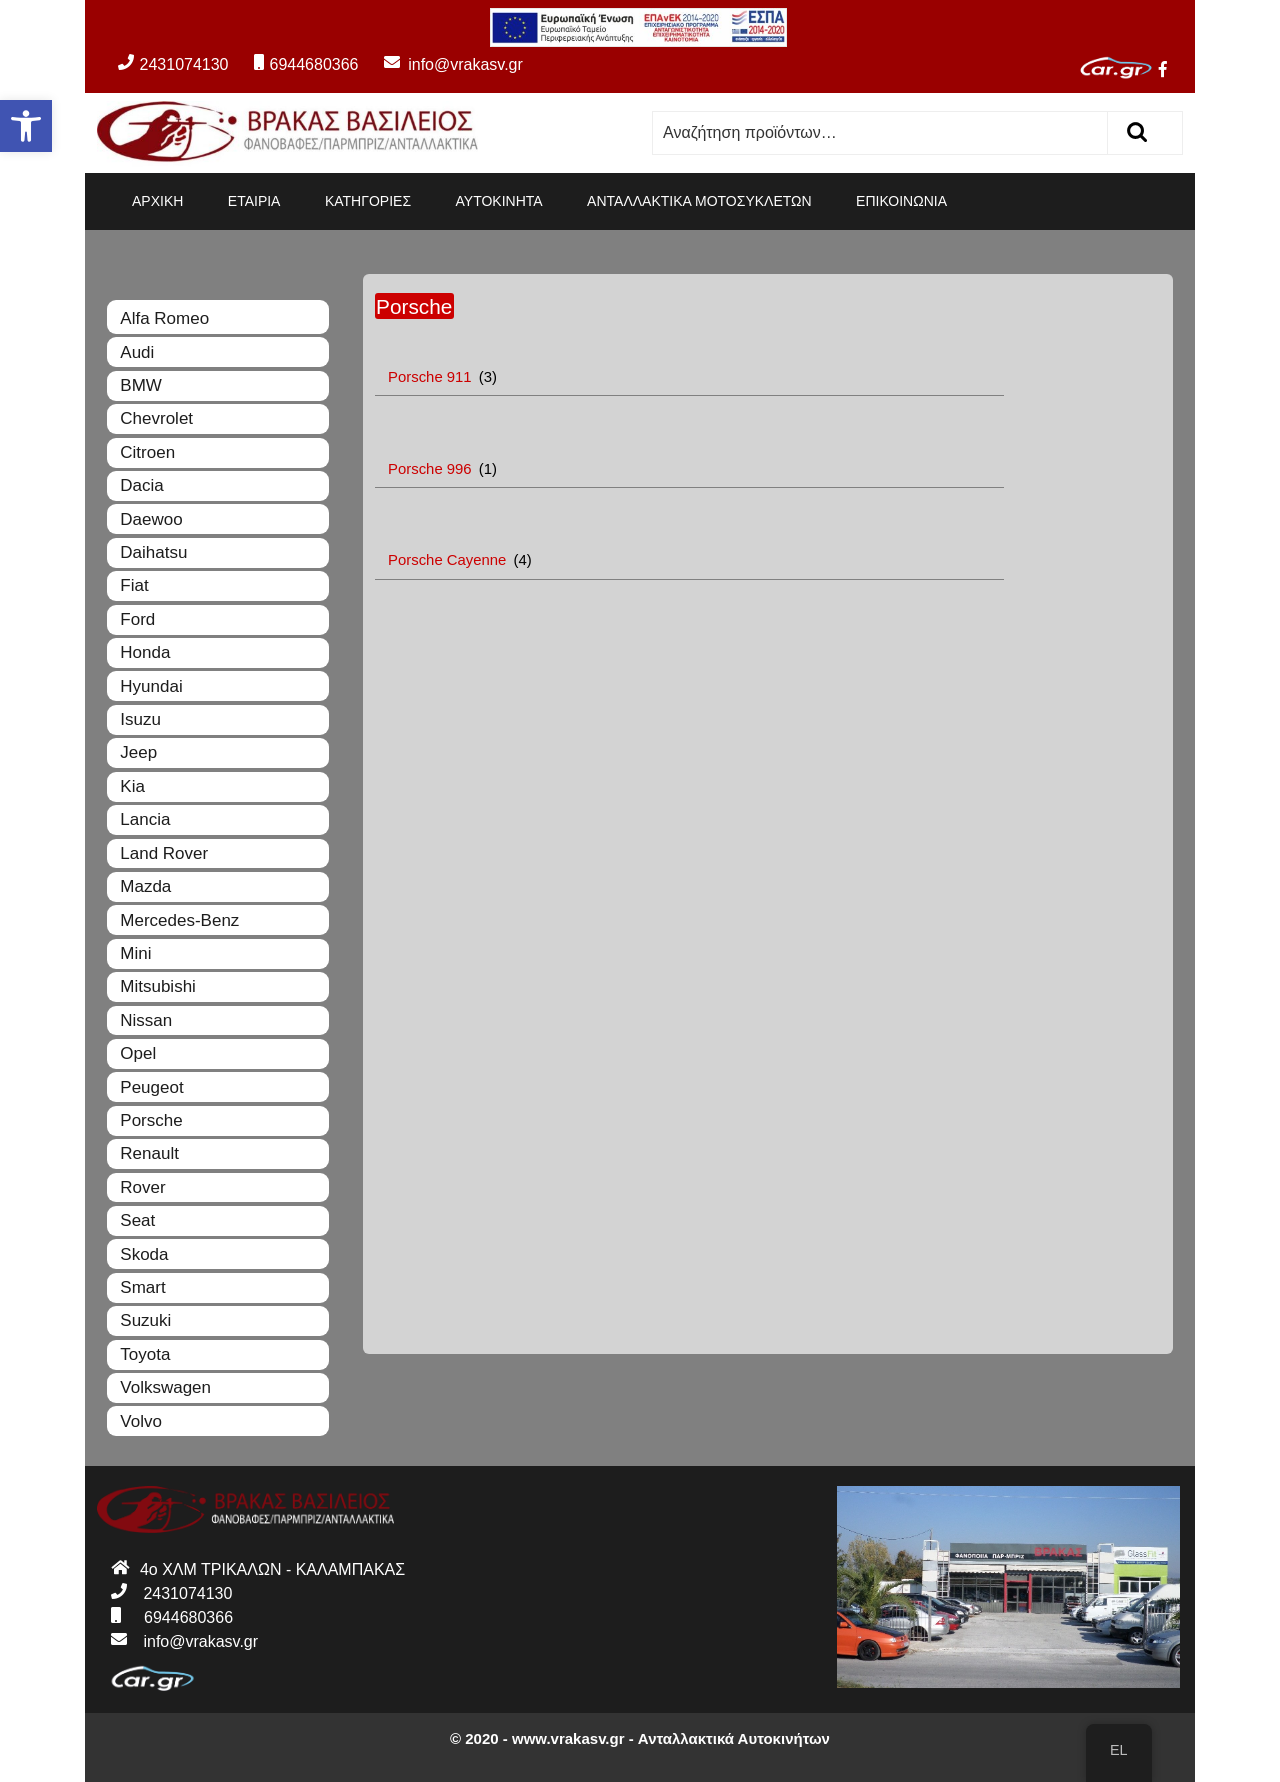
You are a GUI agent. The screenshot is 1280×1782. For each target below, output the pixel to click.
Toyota (145, 1354)
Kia (132, 786)
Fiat (134, 585)
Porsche (151, 1120)
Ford (137, 619)
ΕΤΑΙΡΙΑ (254, 201)
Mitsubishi (158, 986)
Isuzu (140, 719)
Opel (138, 1053)
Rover (142, 1187)
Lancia (145, 819)
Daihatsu (153, 552)
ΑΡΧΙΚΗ (157, 201)
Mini (135, 953)
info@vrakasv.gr (443, 64)
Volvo (141, 1421)
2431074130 (173, 64)
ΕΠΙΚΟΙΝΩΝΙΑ (901, 201)
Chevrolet (156, 418)
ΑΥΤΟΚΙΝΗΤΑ (499, 201)
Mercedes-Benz (179, 920)
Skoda (144, 1254)
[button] (26, 126)
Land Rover (164, 853)
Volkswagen (165, 1387)
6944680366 (306, 64)
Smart (142, 1287)
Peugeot (151, 1087)
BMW (141, 385)
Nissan (146, 1020)
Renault (149, 1153)
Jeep (138, 752)
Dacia (141, 485)
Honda (145, 652)
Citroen (147, 452)
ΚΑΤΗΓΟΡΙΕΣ (368, 201)
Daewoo (151, 519)
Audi (137, 352)
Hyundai (151, 686)
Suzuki (145, 1320)
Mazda (145, 886)
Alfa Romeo (164, 318)
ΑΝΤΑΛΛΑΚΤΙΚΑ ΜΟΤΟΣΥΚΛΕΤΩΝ (699, 201)
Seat (137, 1220)
